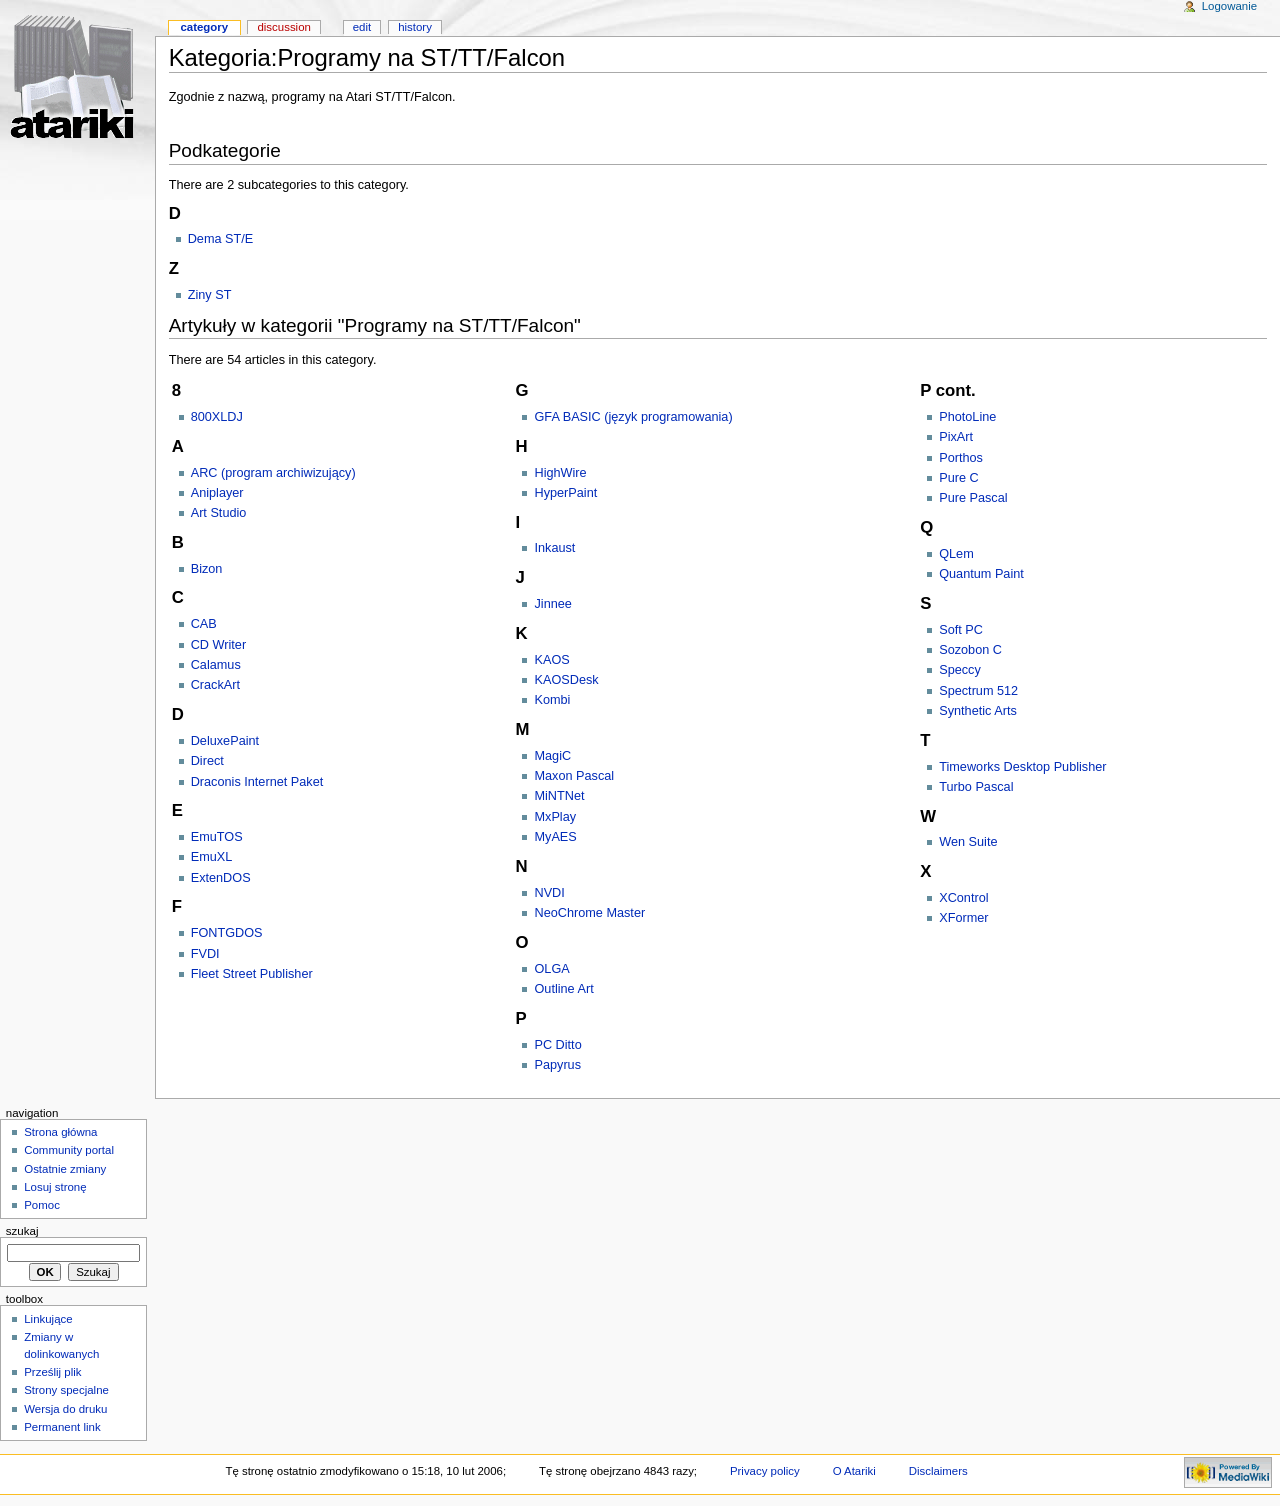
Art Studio (219, 513)
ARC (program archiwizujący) (273, 473)
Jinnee (552, 604)
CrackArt (215, 685)
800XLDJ (217, 417)
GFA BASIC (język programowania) (633, 417)
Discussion (283, 27)
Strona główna (60, 1132)
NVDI (549, 893)
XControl (963, 898)
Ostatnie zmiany (65, 1169)
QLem (956, 554)
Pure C (959, 478)
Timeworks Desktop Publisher (1022, 767)
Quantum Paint (981, 574)
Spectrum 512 (978, 691)
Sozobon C (970, 650)
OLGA (551, 969)
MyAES (555, 837)
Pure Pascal (973, 498)
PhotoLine (967, 417)
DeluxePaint (225, 741)
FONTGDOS (227, 933)
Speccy (960, 670)
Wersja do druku (65, 1409)
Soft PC (961, 630)
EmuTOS (217, 837)
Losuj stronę (55, 1187)
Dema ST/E (221, 239)
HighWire (560, 473)
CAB (204, 624)
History (415, 27)
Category (204, 27)
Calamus (216, 665)
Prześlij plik (52, 1372)
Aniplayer (217, 493)
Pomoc (42, 1205)
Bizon (207, 569)
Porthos (961, 458)
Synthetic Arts (978, 711)
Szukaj (22, 1231)
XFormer (963, 918)
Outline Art (563, 989)
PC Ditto (557, 1045)
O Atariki (854, 1471)
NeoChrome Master (589, 913)
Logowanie (1229, 6)
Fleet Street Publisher (252, 974)
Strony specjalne (66, 1390)
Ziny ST (210, 295)
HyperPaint (565, 493)
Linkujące (48, 1319)
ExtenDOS (221, 878)
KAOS (551, 660)
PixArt (956, 437)
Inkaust (554, 548)
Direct (207, 761)
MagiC (552, 756)
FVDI (205, 954)
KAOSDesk (566, 680)
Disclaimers (938, 1471)
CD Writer (218, 645)
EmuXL (212, 857)
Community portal (69, 1150)
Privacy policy (765, 1471)
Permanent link (62, 1427)
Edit (362, 27)
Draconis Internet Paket (257, 782)
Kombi (552, 700)
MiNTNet (559, 796)
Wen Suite (968, 842)
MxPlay (555, 817)
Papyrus (557, 1065)
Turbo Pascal (976, 787)
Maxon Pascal (574, 776)
